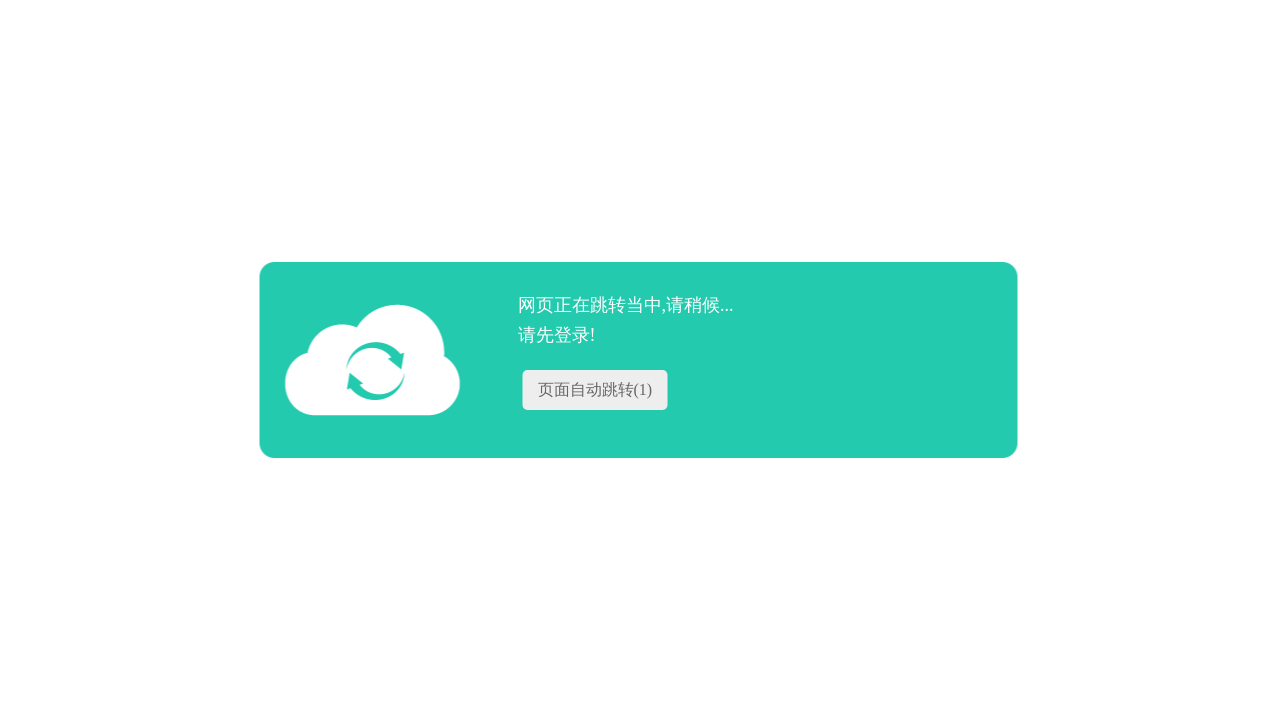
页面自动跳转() (595, 389)
